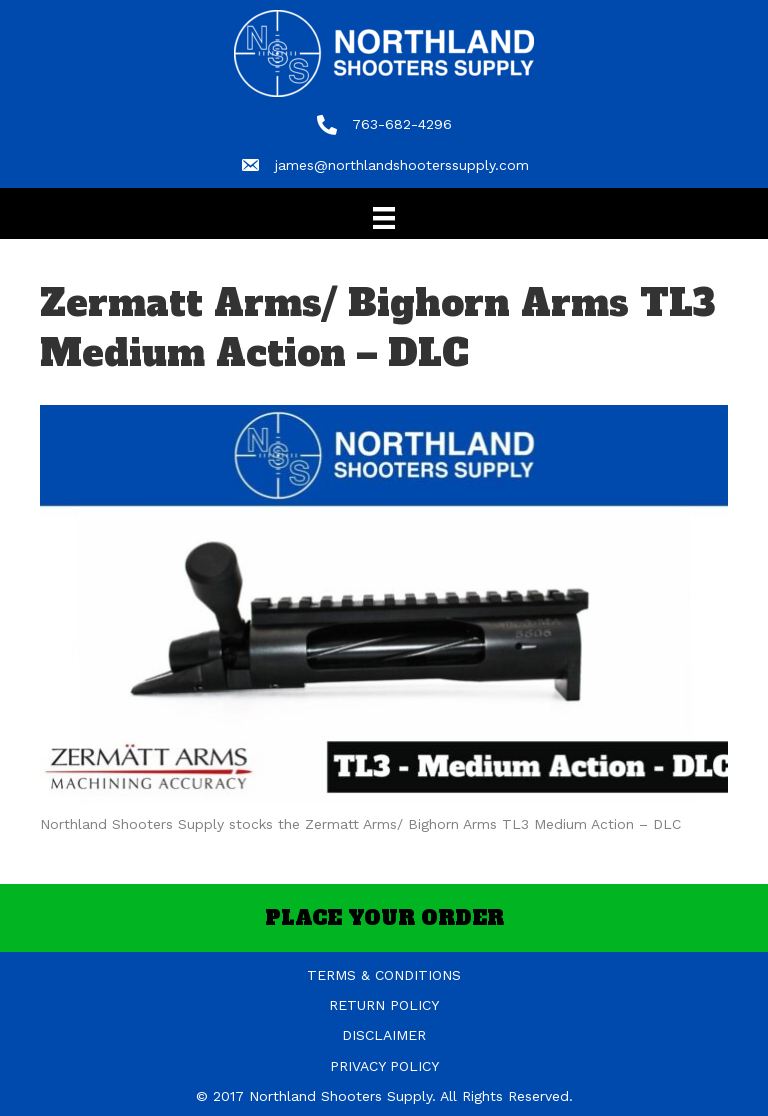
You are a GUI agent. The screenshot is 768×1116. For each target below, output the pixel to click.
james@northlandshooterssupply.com (402, 165)
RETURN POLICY (384, 1005)
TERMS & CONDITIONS (384, 975)
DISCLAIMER (384, 1035)
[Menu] (384, 218)
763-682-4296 (402, 124)
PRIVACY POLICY (384, 1066)
